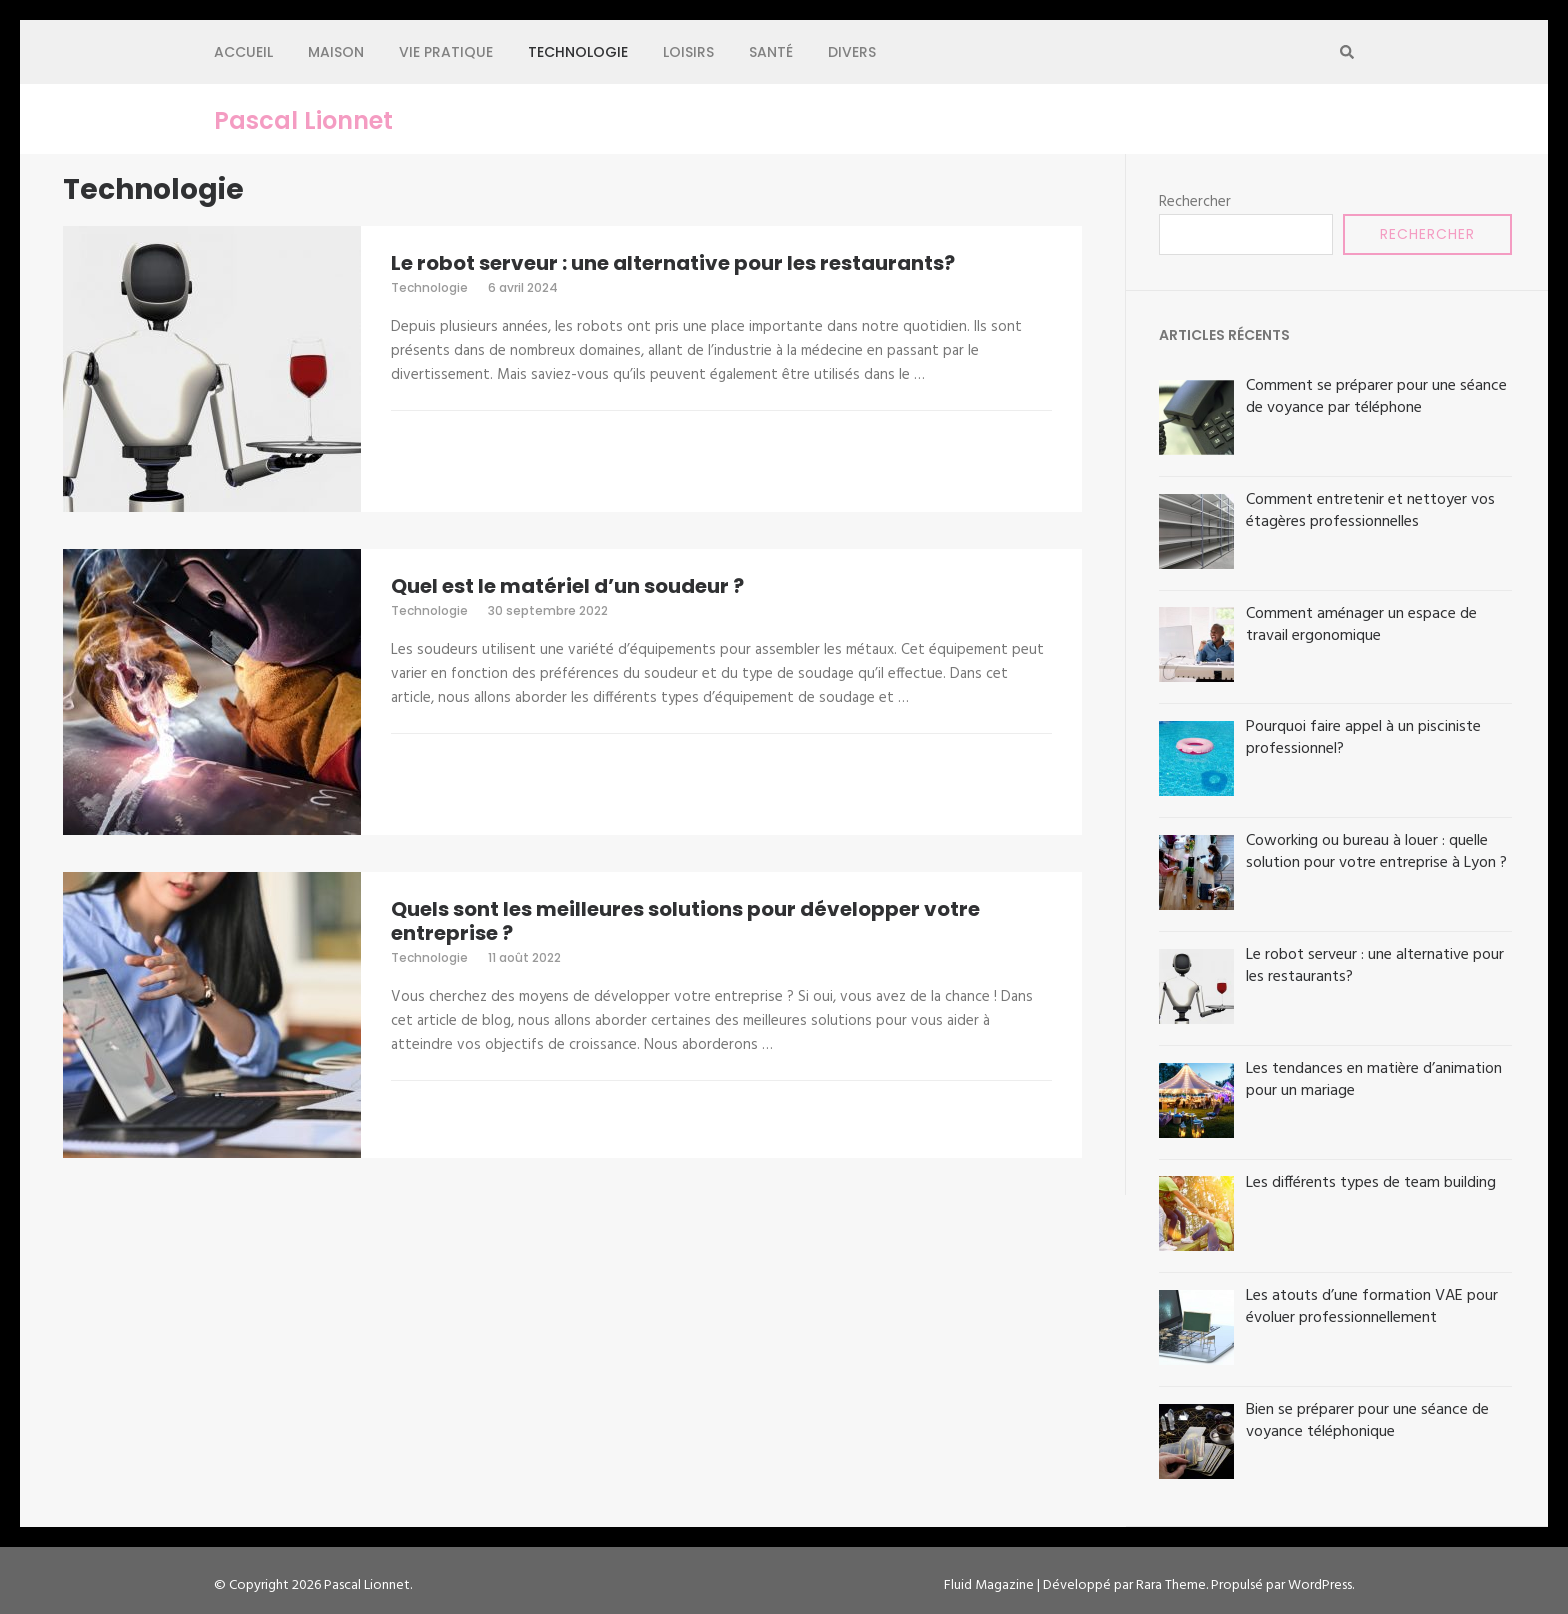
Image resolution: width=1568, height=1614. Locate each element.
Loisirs (688, 52)
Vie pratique (446, 52)
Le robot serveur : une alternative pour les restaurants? (673, 263)
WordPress (1320, 1585)
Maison (336, 52)
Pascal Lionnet (303, 121)
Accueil (243, 52)
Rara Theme (1171, 1585)
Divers (852, 52)
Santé (771, 52)
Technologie (578, 52)
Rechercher (1195, 202)
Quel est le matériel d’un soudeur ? (567, 586)
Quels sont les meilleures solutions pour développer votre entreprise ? (685, 921)
